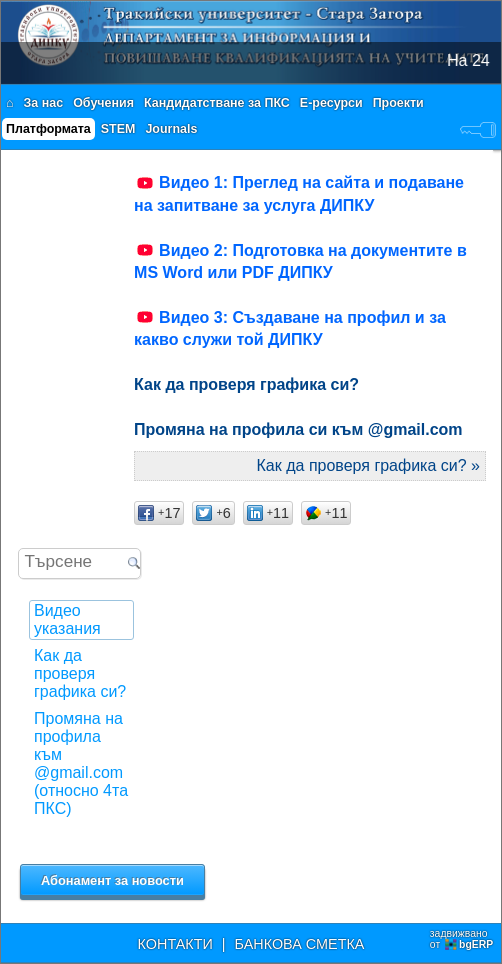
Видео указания (67, 619)
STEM (118, 129)
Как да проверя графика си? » (368, 465)
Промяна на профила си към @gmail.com (298, 429)
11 (268, 513)
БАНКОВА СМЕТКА (300, 944)
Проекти (398, 103)
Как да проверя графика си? (80, 673)
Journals (171, 129)
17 (159, 513)
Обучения (103, 103)
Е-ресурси (331, 103)
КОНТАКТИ (175, 944)
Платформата (48, 129)
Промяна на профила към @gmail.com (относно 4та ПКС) (81, 763)
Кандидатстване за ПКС (217, 103)
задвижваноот (463, 939)
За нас (44, 103)
